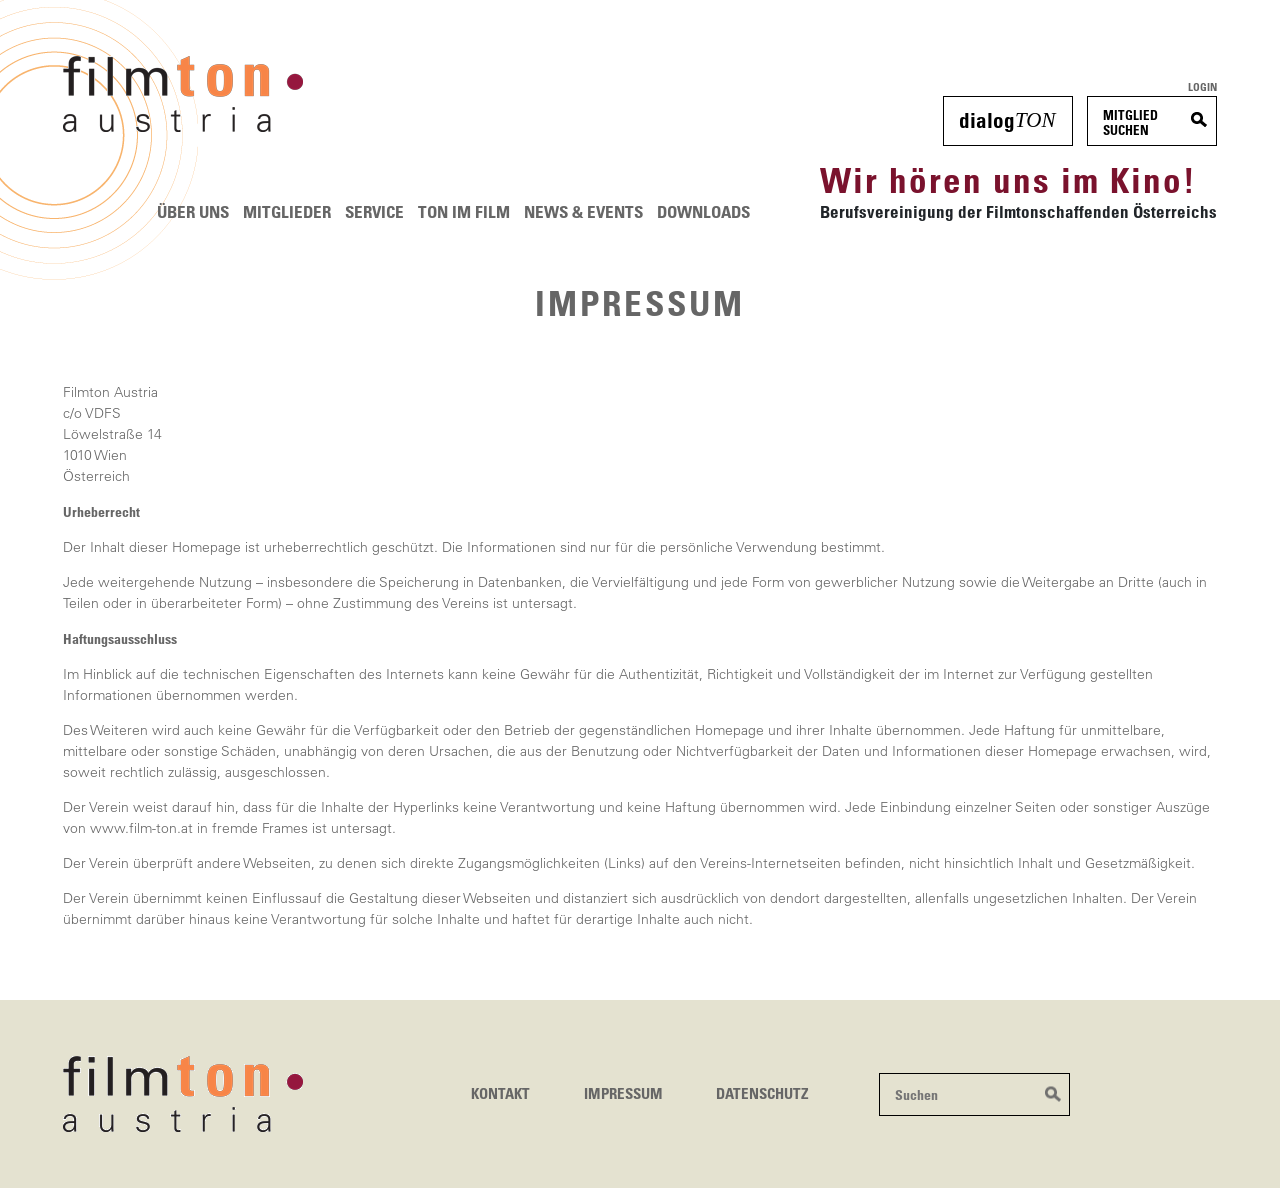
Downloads (703, 211)
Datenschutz (762, 1093)
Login (1202, 86)
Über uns (193, 211)
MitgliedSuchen (1130, 122)
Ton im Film (464, 211)
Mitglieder (287, 211)
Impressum (623, 1093)
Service (374, 211)
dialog (1007, 120)
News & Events (583, 211)
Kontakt (500, 1093)
